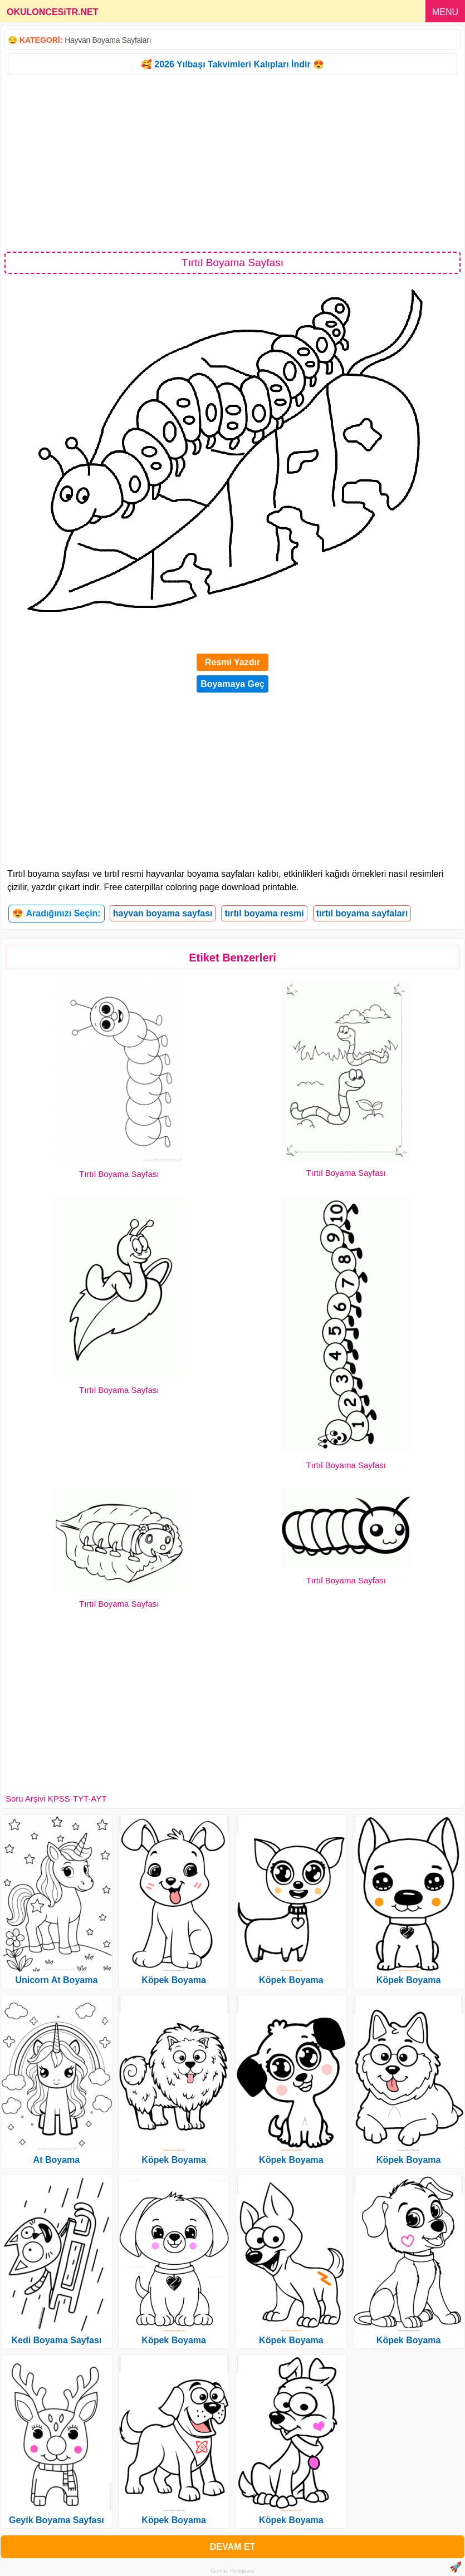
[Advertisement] (232, 163)
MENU (445, 12)
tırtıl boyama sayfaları (362, 913)
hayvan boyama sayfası (163, 913)
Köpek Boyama (173, 1980)
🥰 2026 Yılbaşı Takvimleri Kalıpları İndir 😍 (232, 64)
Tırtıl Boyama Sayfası (119, 1174)
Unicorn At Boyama (56, 1980)
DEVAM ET (232, 2547)
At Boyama (56, 2160)
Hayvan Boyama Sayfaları (108, 40)
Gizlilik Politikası (232, 2571)
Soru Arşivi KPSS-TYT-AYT (56, 1798)
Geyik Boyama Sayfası (56, 2520)
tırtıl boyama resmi (264, 913)
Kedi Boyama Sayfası (56, 2340)
